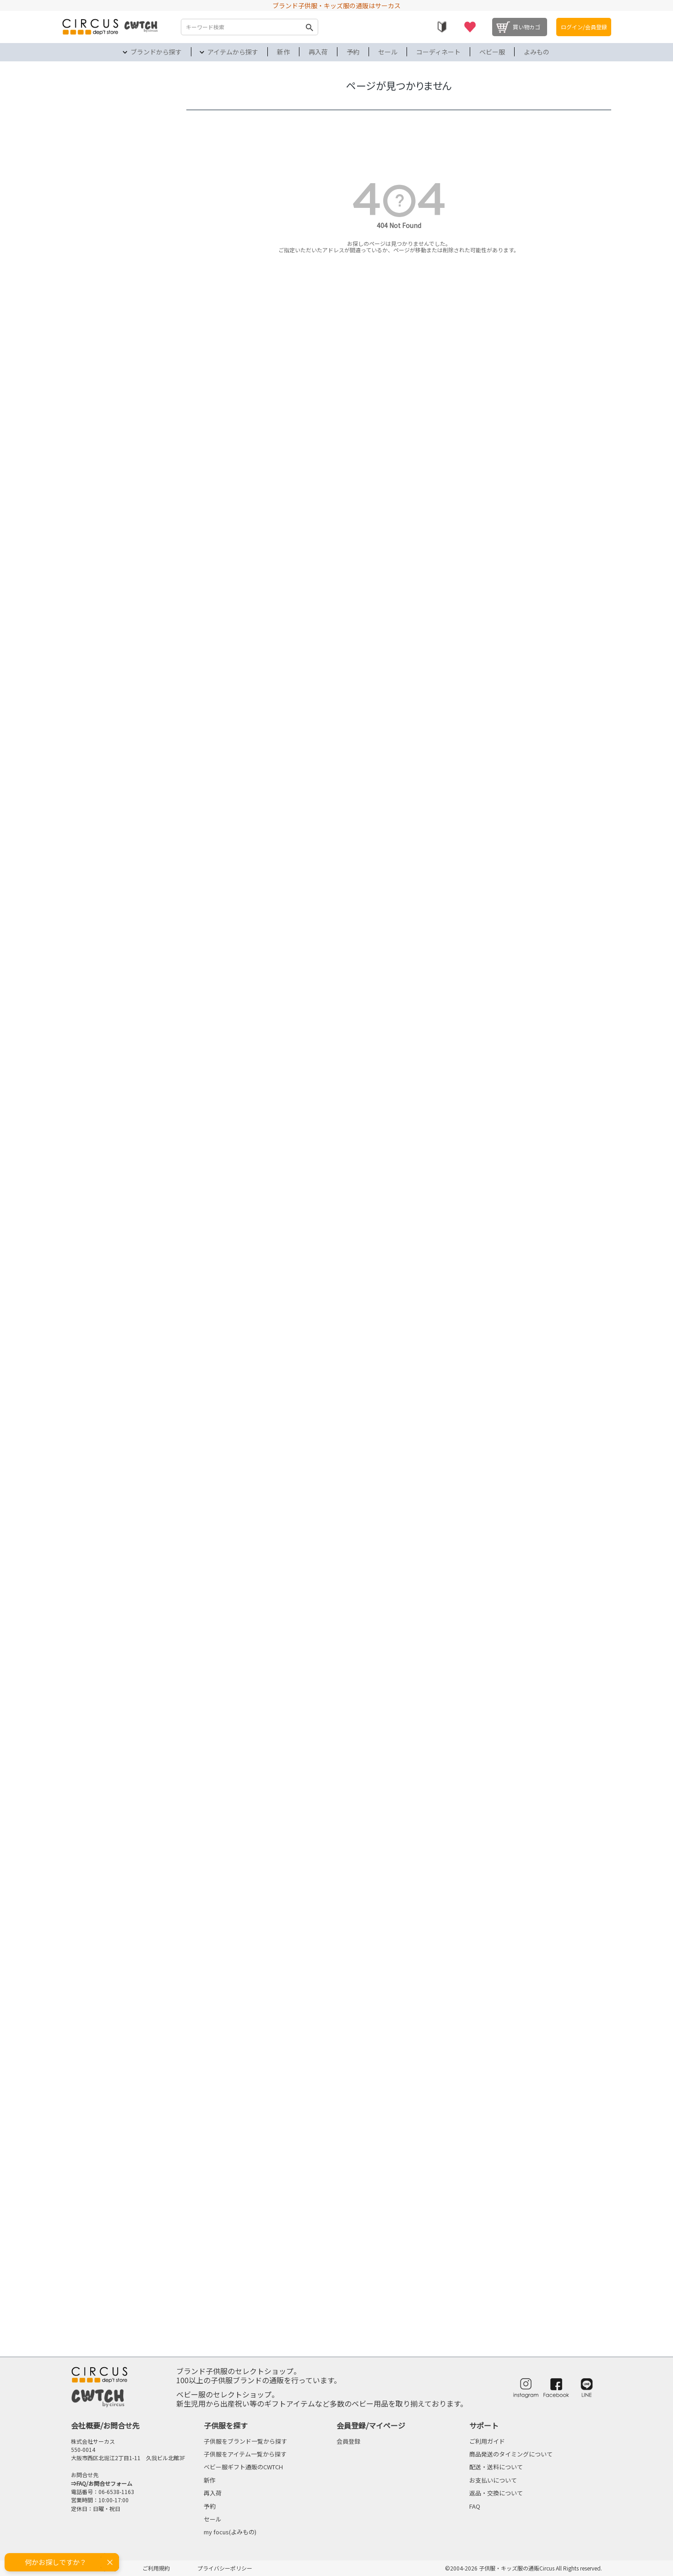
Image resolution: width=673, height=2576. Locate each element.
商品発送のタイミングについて (511, 2454)
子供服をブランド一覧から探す (245, 2441)
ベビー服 (492, 51)
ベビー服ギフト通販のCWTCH (243, 2466)
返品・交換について (496, 2493)
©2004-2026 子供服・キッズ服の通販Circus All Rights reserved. (523, 2568)
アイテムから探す (232, 51)
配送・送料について (496, 2466)
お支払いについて (493, 2480)
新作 (283, 51)
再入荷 (318, 51)
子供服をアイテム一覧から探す (245, 2454)
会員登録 (348, 2441)
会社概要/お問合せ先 (105, 2425)
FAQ (474, 2506)
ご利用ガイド (487, 2441)
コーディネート (438, 51)
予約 (353, 51)
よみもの (536, 51)
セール (387, 51)
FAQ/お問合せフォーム (104, 2483)
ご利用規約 (156, 2568)
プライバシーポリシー (224, 2568)
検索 (309, 27)
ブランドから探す (156, 51)
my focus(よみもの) (230, 2531)
